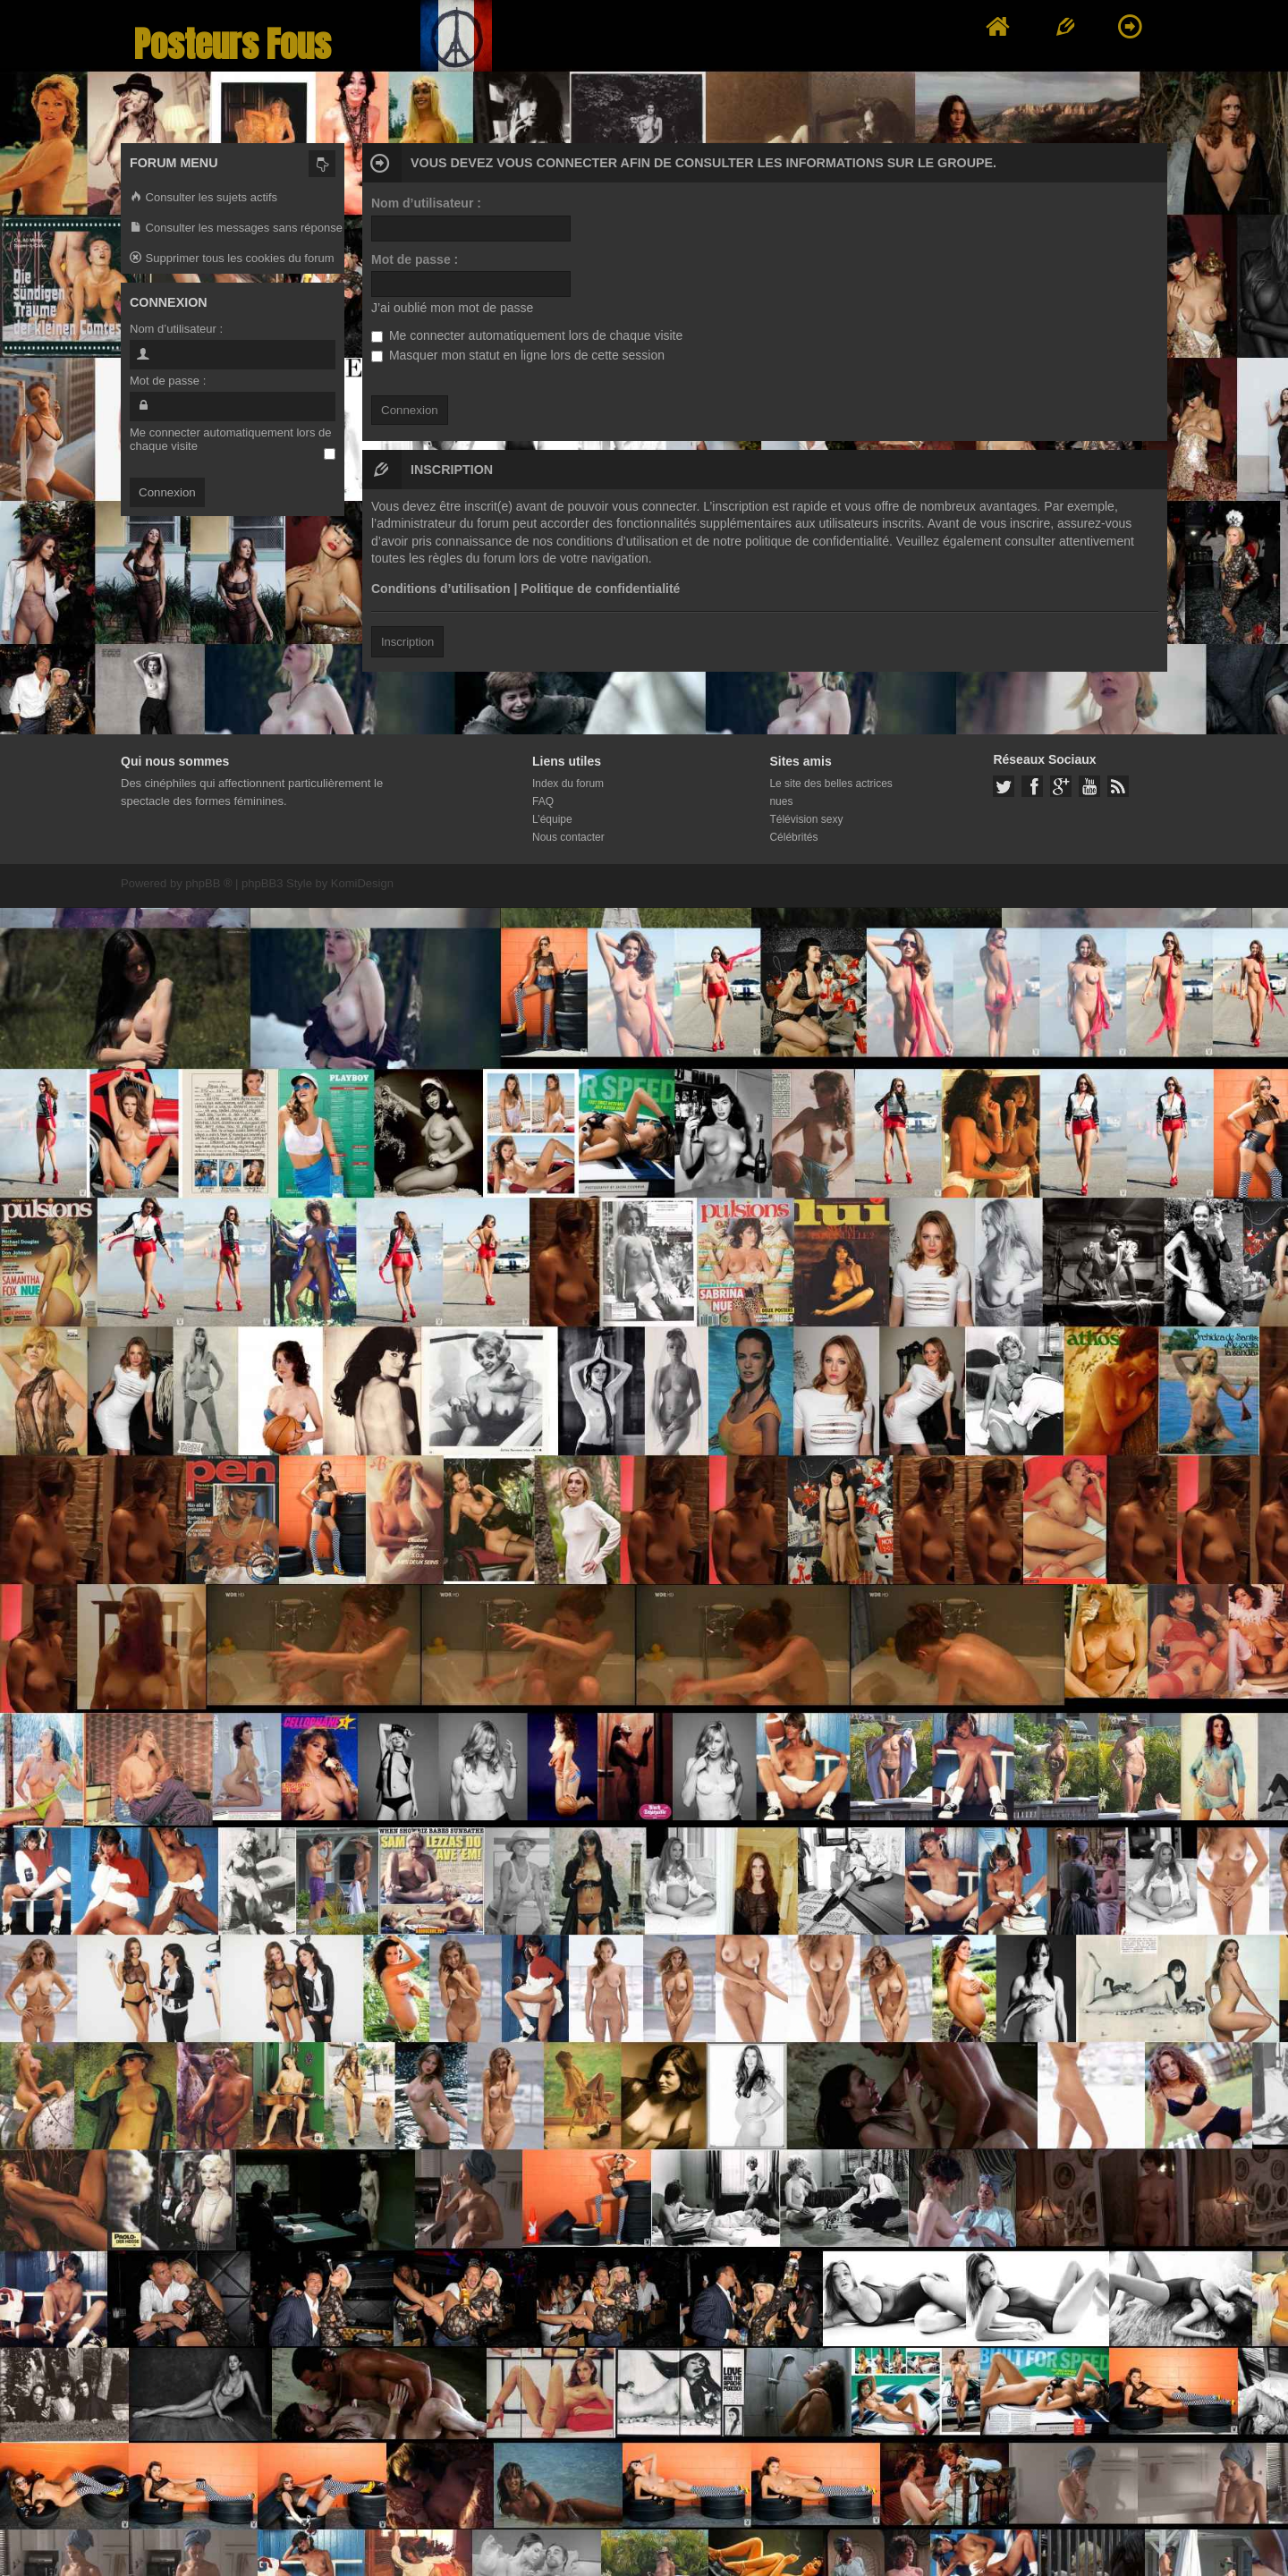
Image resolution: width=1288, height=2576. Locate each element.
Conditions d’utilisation (441, 588)
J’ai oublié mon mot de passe (452, 308)
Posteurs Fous (232, 44)
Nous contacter (568, 837)
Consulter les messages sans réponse (236, 228)
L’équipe (552, 819)
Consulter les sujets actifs (203, 198)
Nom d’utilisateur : (426, 203)
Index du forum (568, 783)
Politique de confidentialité (600, 588)
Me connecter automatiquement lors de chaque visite (526, 335)
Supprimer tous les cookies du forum (232, 259)
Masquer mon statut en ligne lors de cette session (518, 355)
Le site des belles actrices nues (830, 792)
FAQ (543, 801)
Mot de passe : (414, 259)
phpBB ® (208, 883)
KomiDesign (362, 883)
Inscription (407, 641)
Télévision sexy (806, 819)
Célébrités (793, 837)
